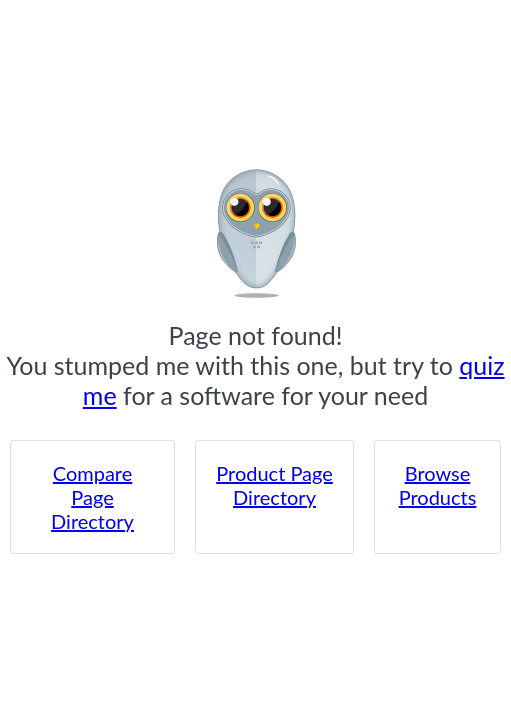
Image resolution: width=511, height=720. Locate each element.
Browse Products (438, 485)
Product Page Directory (274, 485)
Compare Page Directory (92, 497)
